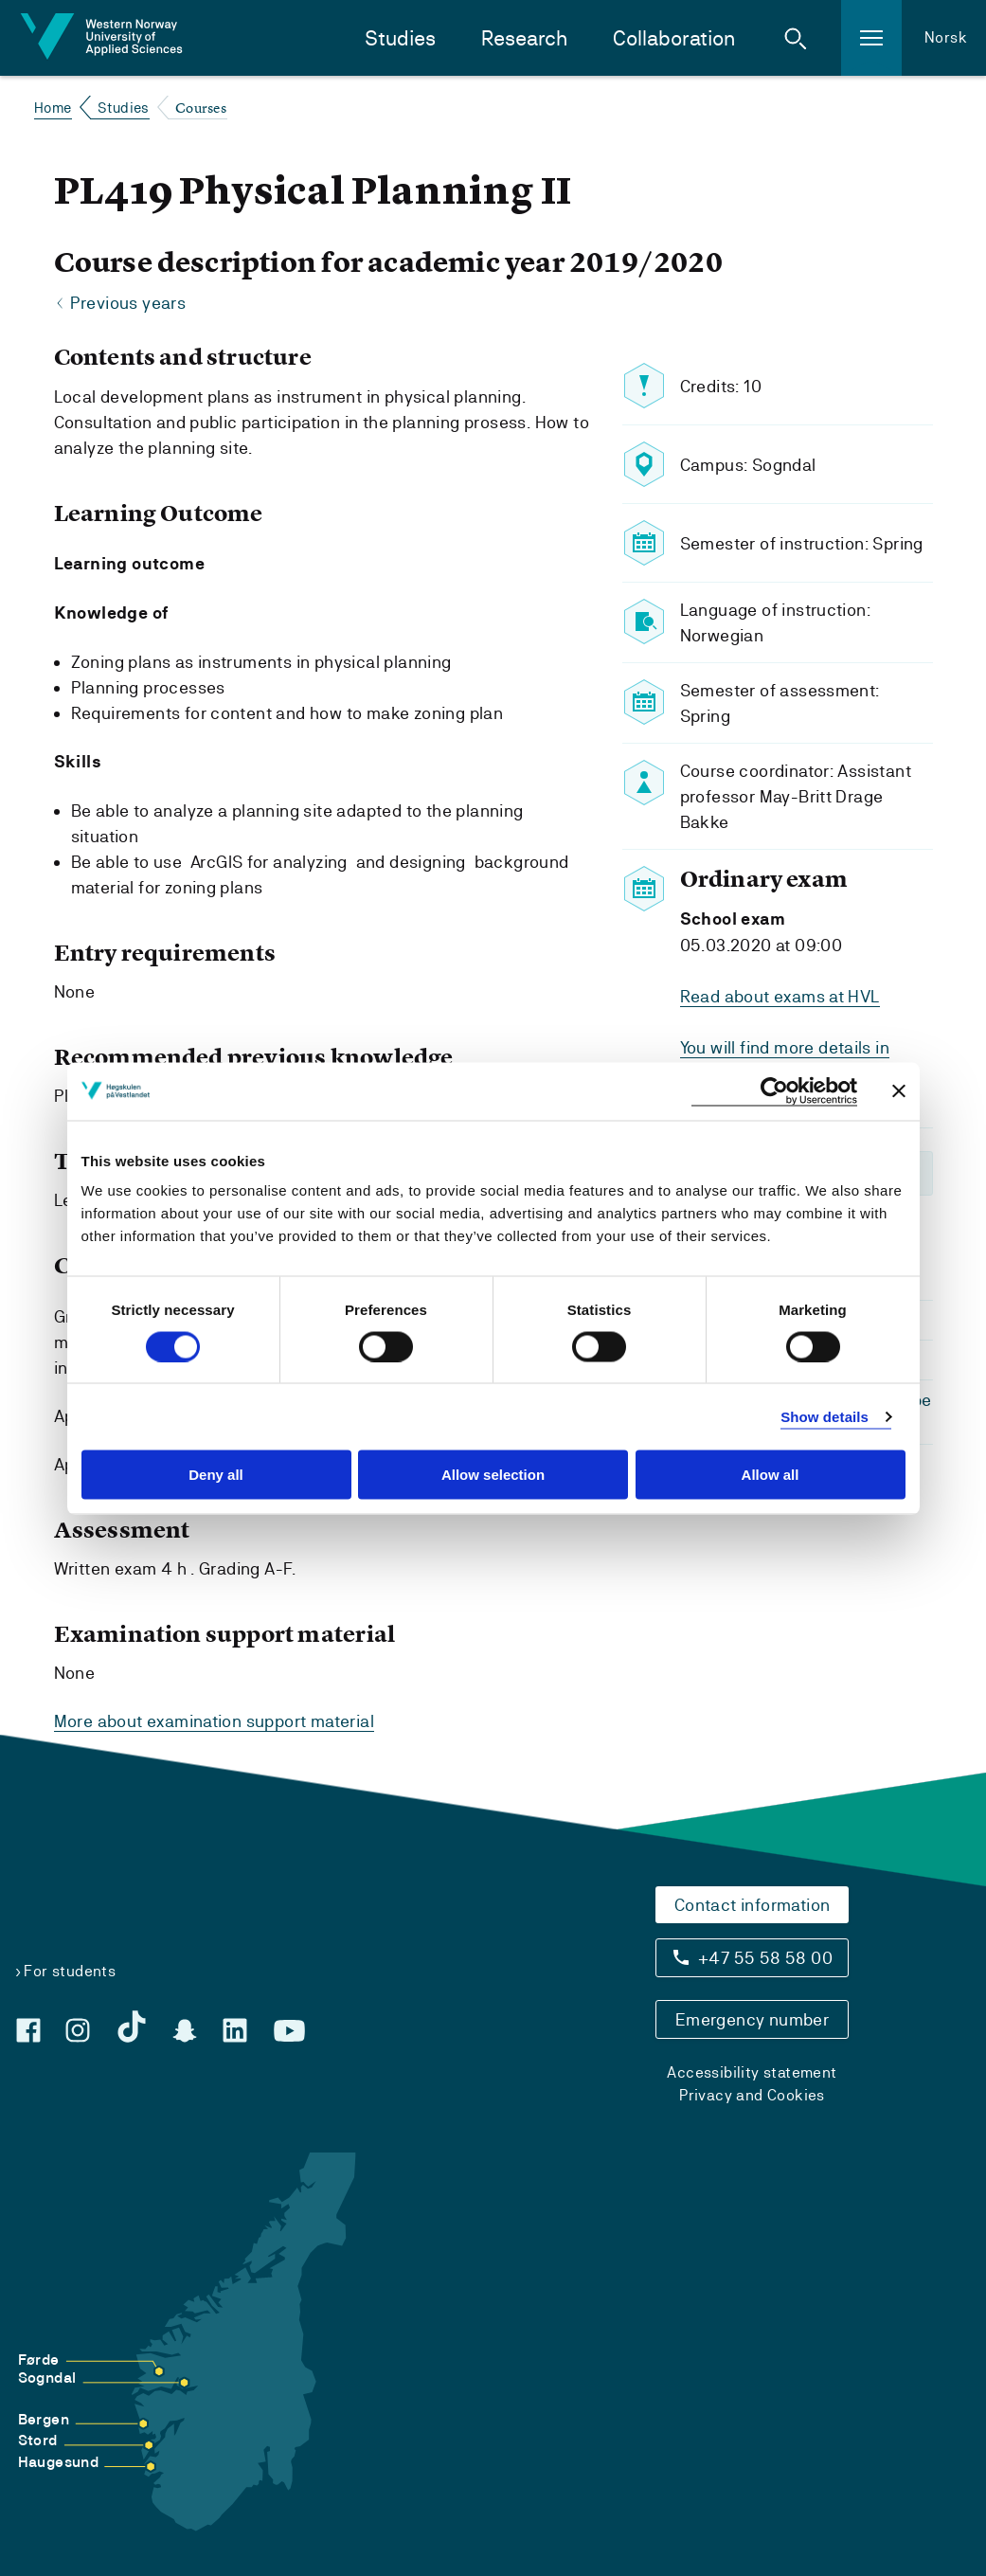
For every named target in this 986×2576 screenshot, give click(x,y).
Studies (400, 38)
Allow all (770, 1475)
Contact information (752, 1904)
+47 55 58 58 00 (765, 1957)
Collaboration (674, 38)
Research (524, 38)
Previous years (128, 304)
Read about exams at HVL (780, 996)
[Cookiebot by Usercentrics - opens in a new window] (774, 1091)
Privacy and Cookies (752, 2094)
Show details (824, 1416)
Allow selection (493, 1475)
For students (70, 1970)
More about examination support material (214, 1721)
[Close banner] (898, 1091)
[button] (795, 38)
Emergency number (752, 2018)
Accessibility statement (751, 2072)
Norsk (945, 37)
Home (53, 107)
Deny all (215, 1475)
